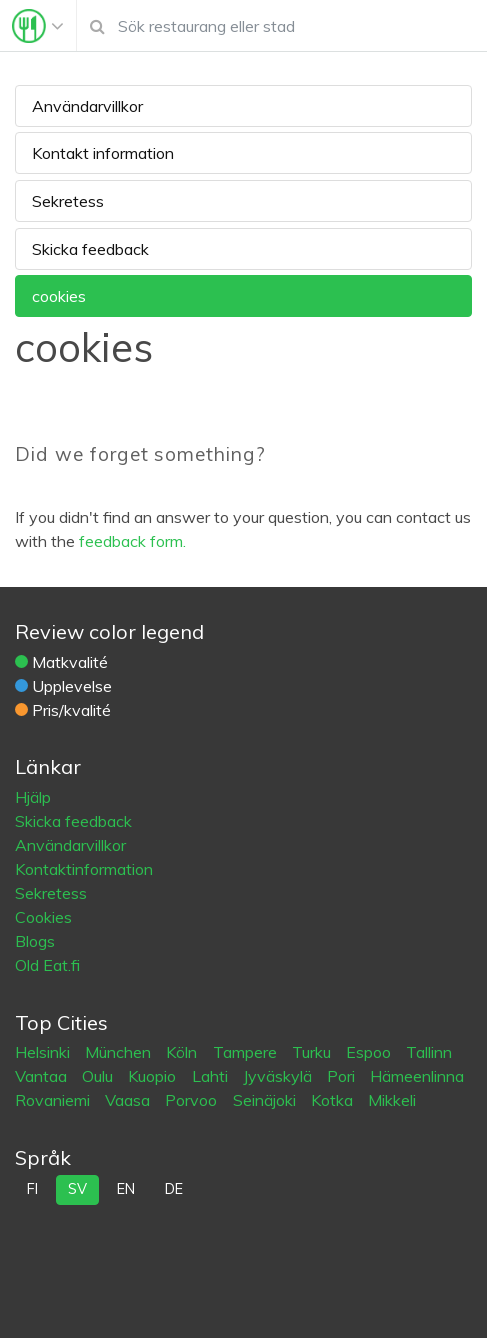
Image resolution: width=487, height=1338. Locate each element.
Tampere (247, 1052)
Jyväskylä (279, 1076)
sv (77, 1189)
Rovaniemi (54, 1100)
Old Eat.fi (47, 965)
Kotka (334, 1100)
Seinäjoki (266, 1100)
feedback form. (132, 541)
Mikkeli (392, 1100)
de (174, 1189)
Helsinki (44, 1052)
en (126, 1189)
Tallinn (429, 1052)
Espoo (370, 1052)
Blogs (35, 941)
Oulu (99, 1076)
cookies (59, 296)
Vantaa (43, 1076)
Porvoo (193, 1100)
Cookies (43, 917)
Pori (343, 1076)
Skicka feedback (90, 249)
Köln (183, 1052)
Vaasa (129, 1100)
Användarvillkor (87, 106)
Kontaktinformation (84, 869)
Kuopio (154, 1076)
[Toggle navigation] (38, 26)
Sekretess (68, 201)
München (120, 1052)
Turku (313, 1052)
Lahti (212, 1076)
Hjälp (33, 797)
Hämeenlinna (417, 1076)
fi (32, 1189)
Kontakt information (103, 153)
